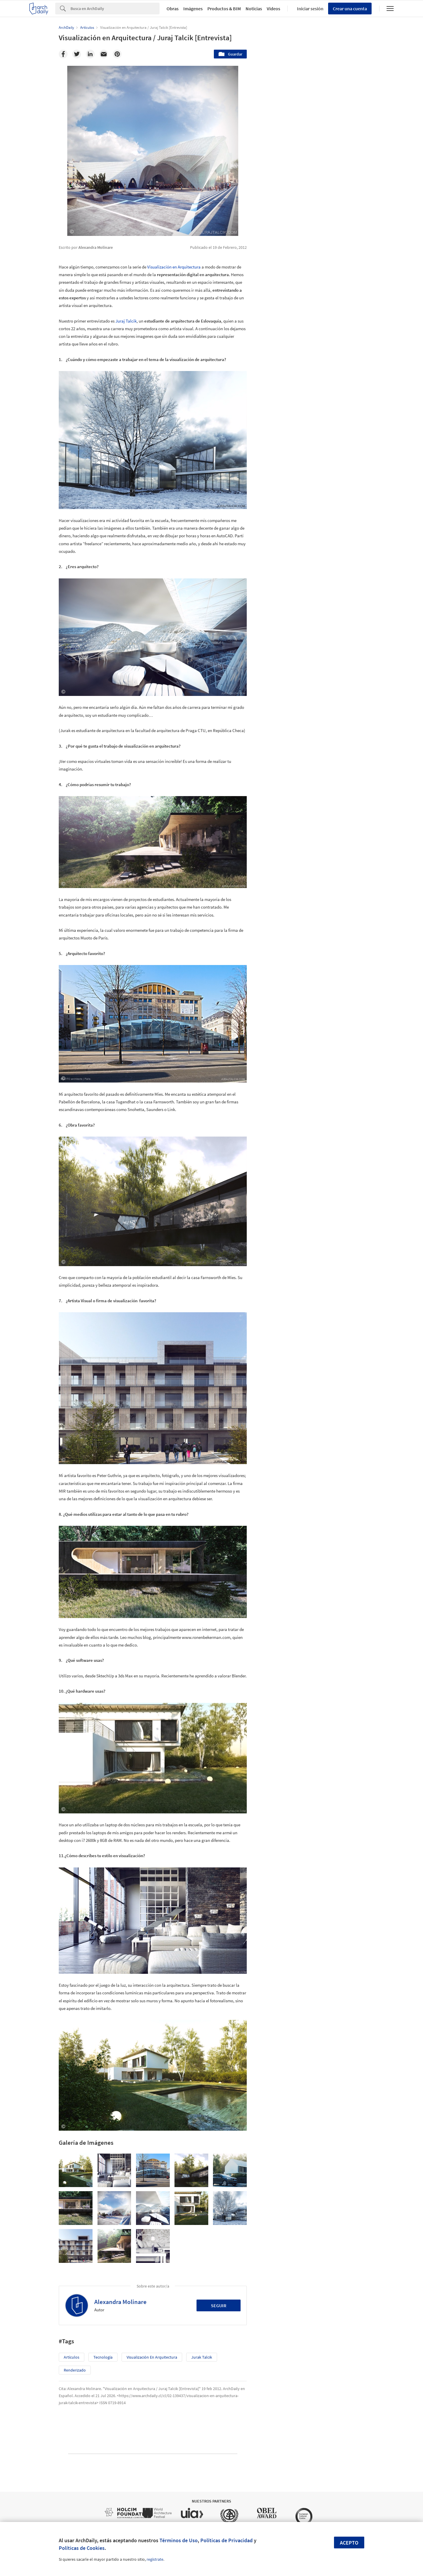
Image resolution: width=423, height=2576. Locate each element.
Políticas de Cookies (82, 2548)
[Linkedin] (90, 54)
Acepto (349, 2542)
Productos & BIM (224, 8)
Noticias (254, 8)
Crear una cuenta (350, 8)
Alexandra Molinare (120, 2302)
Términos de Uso (179, 2540)
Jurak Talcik (201, 2357)
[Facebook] (63, 54)
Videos (273, 8)
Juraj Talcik (126, 321)
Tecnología (103, 2357)
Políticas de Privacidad (226, 2540)
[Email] (103, 54)
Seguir (218, 2305)
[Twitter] (76, 54)
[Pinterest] (117, 54)
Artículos (71, 2357)
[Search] (115, 8)
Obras (173, 8)
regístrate (155, 2559)
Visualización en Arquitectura (174, 267)
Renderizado (75, 2370)
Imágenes (193, 8)
